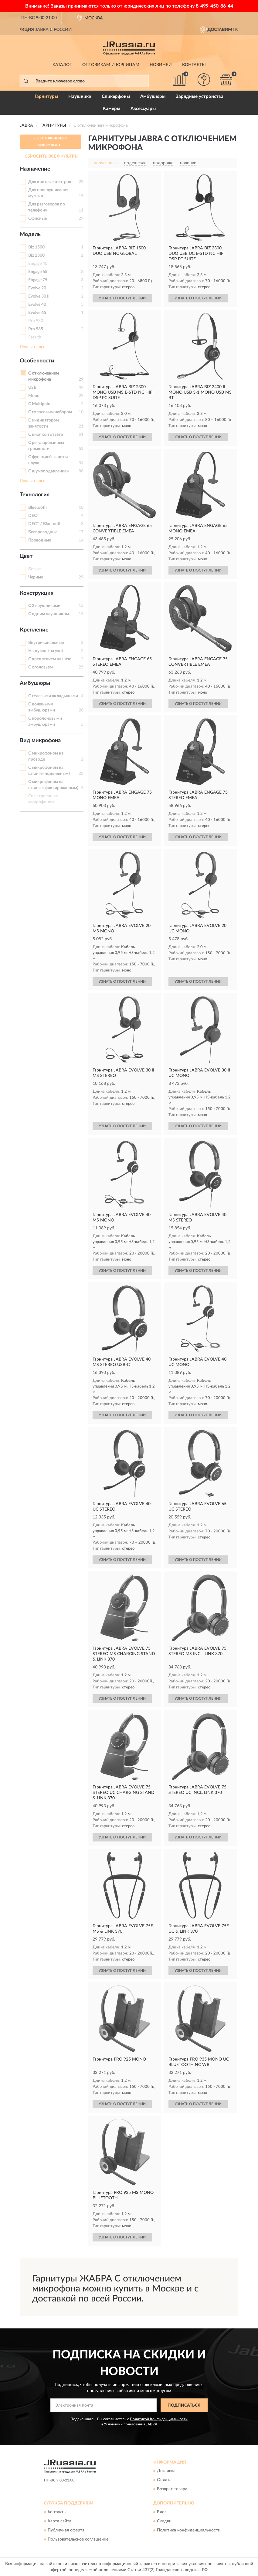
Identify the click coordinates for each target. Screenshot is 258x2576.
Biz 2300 (36, 255)
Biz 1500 (36, 247)
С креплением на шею (49, 659)
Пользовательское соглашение (78, 2539)
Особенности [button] (37, 361)
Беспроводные (42, 532)
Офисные (37, 218)
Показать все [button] (32, 347)
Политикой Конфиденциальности (159, 2419)
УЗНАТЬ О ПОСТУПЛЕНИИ (122, 298)
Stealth (34, 337)
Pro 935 (35, 329)
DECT (33, 516)
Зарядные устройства (199, 96)
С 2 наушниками (44, 606)
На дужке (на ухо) (45, 651)
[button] (204, 79)
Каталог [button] (62, 65)
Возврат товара (172, 2489)
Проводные (39, 540)
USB (32, 387)
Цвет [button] (26, 556)
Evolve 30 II (38, 296)
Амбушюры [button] (35, 683)
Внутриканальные (46, 643)
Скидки (164, 2521)
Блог (161, 2512)
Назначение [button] (35, 169)
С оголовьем (40, 667)
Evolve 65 (37, 313)
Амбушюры (152, 96)
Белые (34, 569)
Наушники (79, 96)
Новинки (161, 65)
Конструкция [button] (36, 593)
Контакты (194, 65)
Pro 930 (35, 321)
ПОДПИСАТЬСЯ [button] (184, 2405)
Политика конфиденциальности (188, 2530)
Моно (33, 396)
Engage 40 (37, 264)
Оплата (164, 2480)
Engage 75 (37, 280)
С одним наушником (48, 614)
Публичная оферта (66, 2530)
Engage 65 (37, 272)
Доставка (166, 2471)
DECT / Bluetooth (45, 524)
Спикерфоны (116, 96)
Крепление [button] (34, 630)
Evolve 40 (37, 304)
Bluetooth (37, 507)
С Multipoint (40, 404)
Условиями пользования (124, 2424)
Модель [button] (30, 234)
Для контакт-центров (49, 182)
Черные (35, 577)
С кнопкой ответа (45, 434)
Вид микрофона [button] (40, 740)
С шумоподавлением (49, 471)
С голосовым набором (50, 412)
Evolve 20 (37, 288)
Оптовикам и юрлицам (110, 65)
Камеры (111, 108)
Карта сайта (59, 2521)
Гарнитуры (46, 96)
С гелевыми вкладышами (53, 696)
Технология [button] (34, 495)
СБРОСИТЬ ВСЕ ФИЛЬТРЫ (52, 156)
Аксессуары (143, 108)
